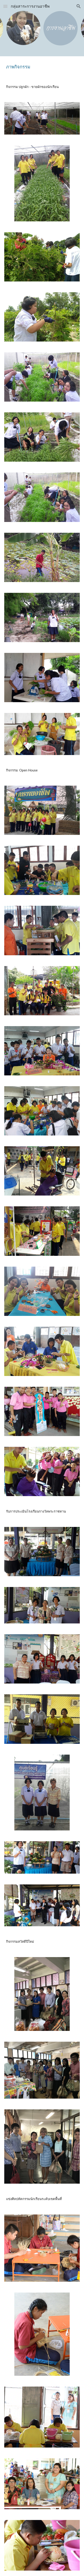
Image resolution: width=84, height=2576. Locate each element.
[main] (42, 67)
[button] (5, 6)
